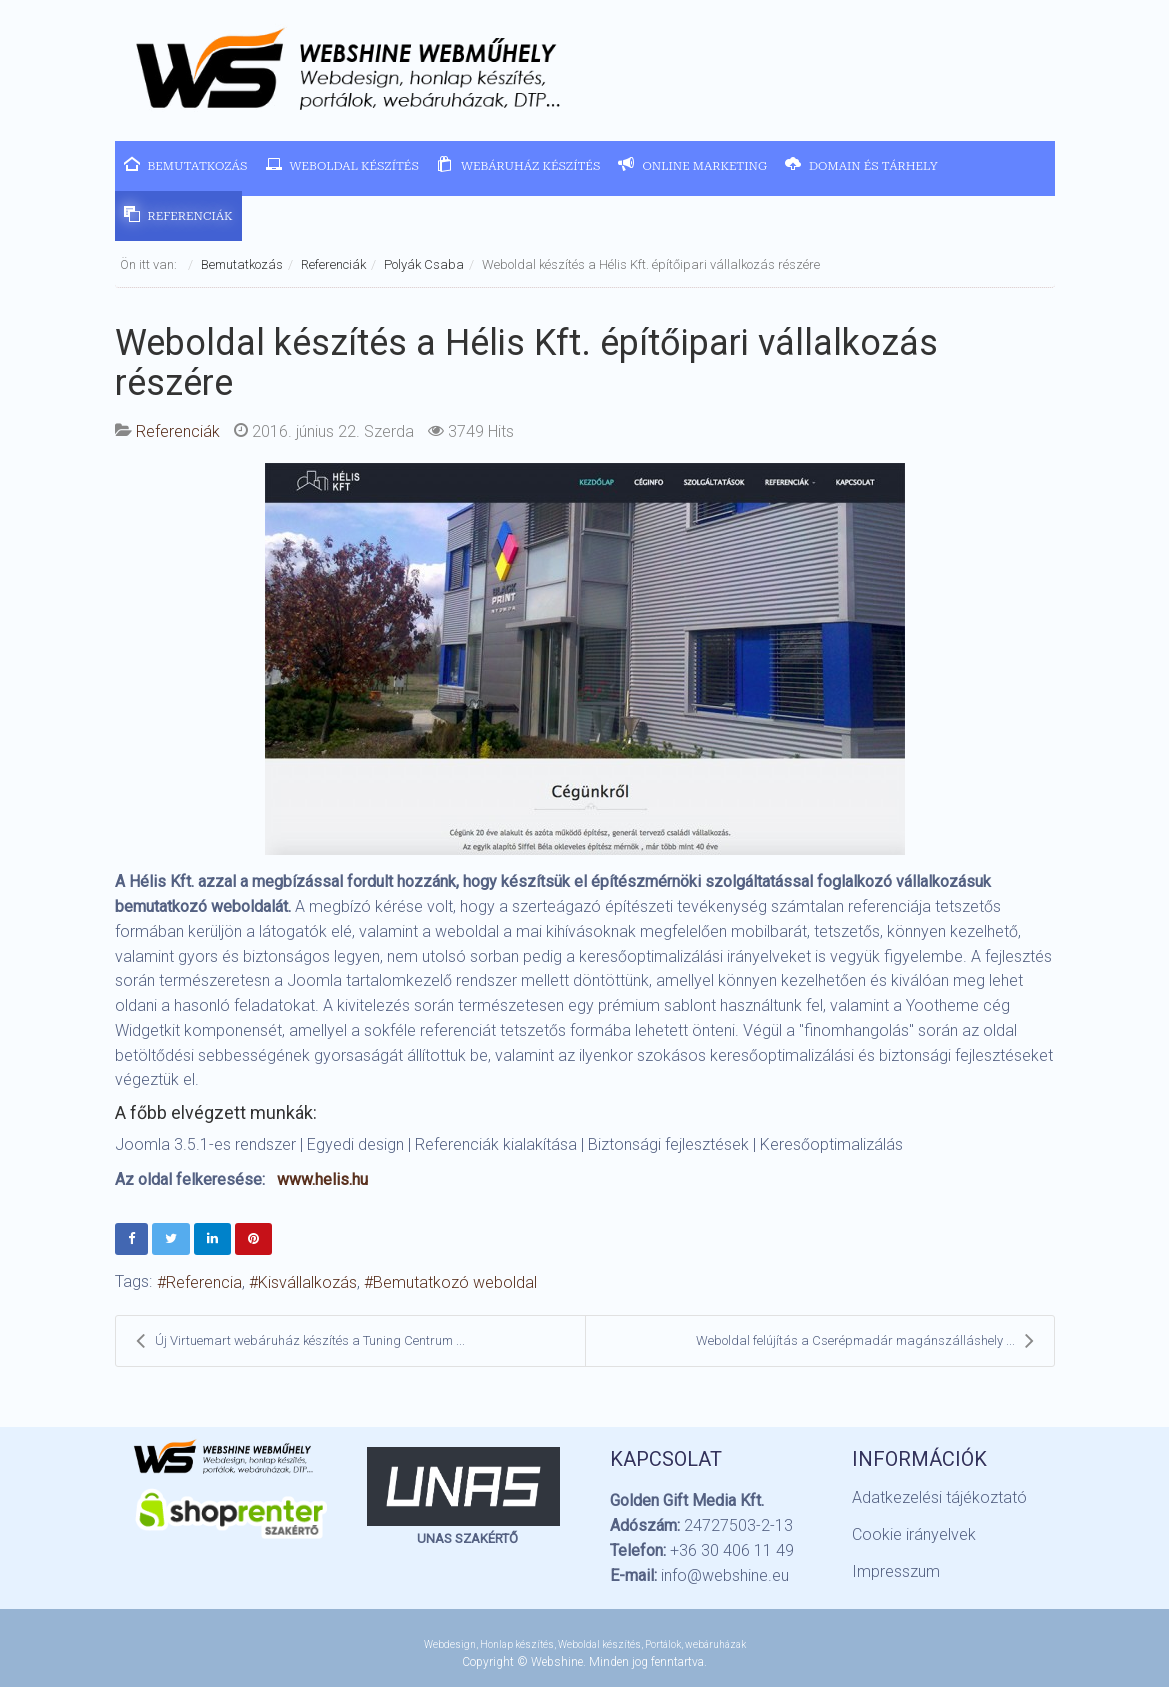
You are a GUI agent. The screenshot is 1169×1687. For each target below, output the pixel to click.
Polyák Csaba (424, 264)
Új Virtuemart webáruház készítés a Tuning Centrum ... (300, 1341)
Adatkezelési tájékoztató (939, 1497)
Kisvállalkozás (307, 1282)
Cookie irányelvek (914, 1534)
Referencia (204, 1282)
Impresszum (896, 1571)
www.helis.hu (322, 1179)
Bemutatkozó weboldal (455, 1282)
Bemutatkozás (242, 264)
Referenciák (333, 264)
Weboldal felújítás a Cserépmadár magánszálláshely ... (865, 1341)
